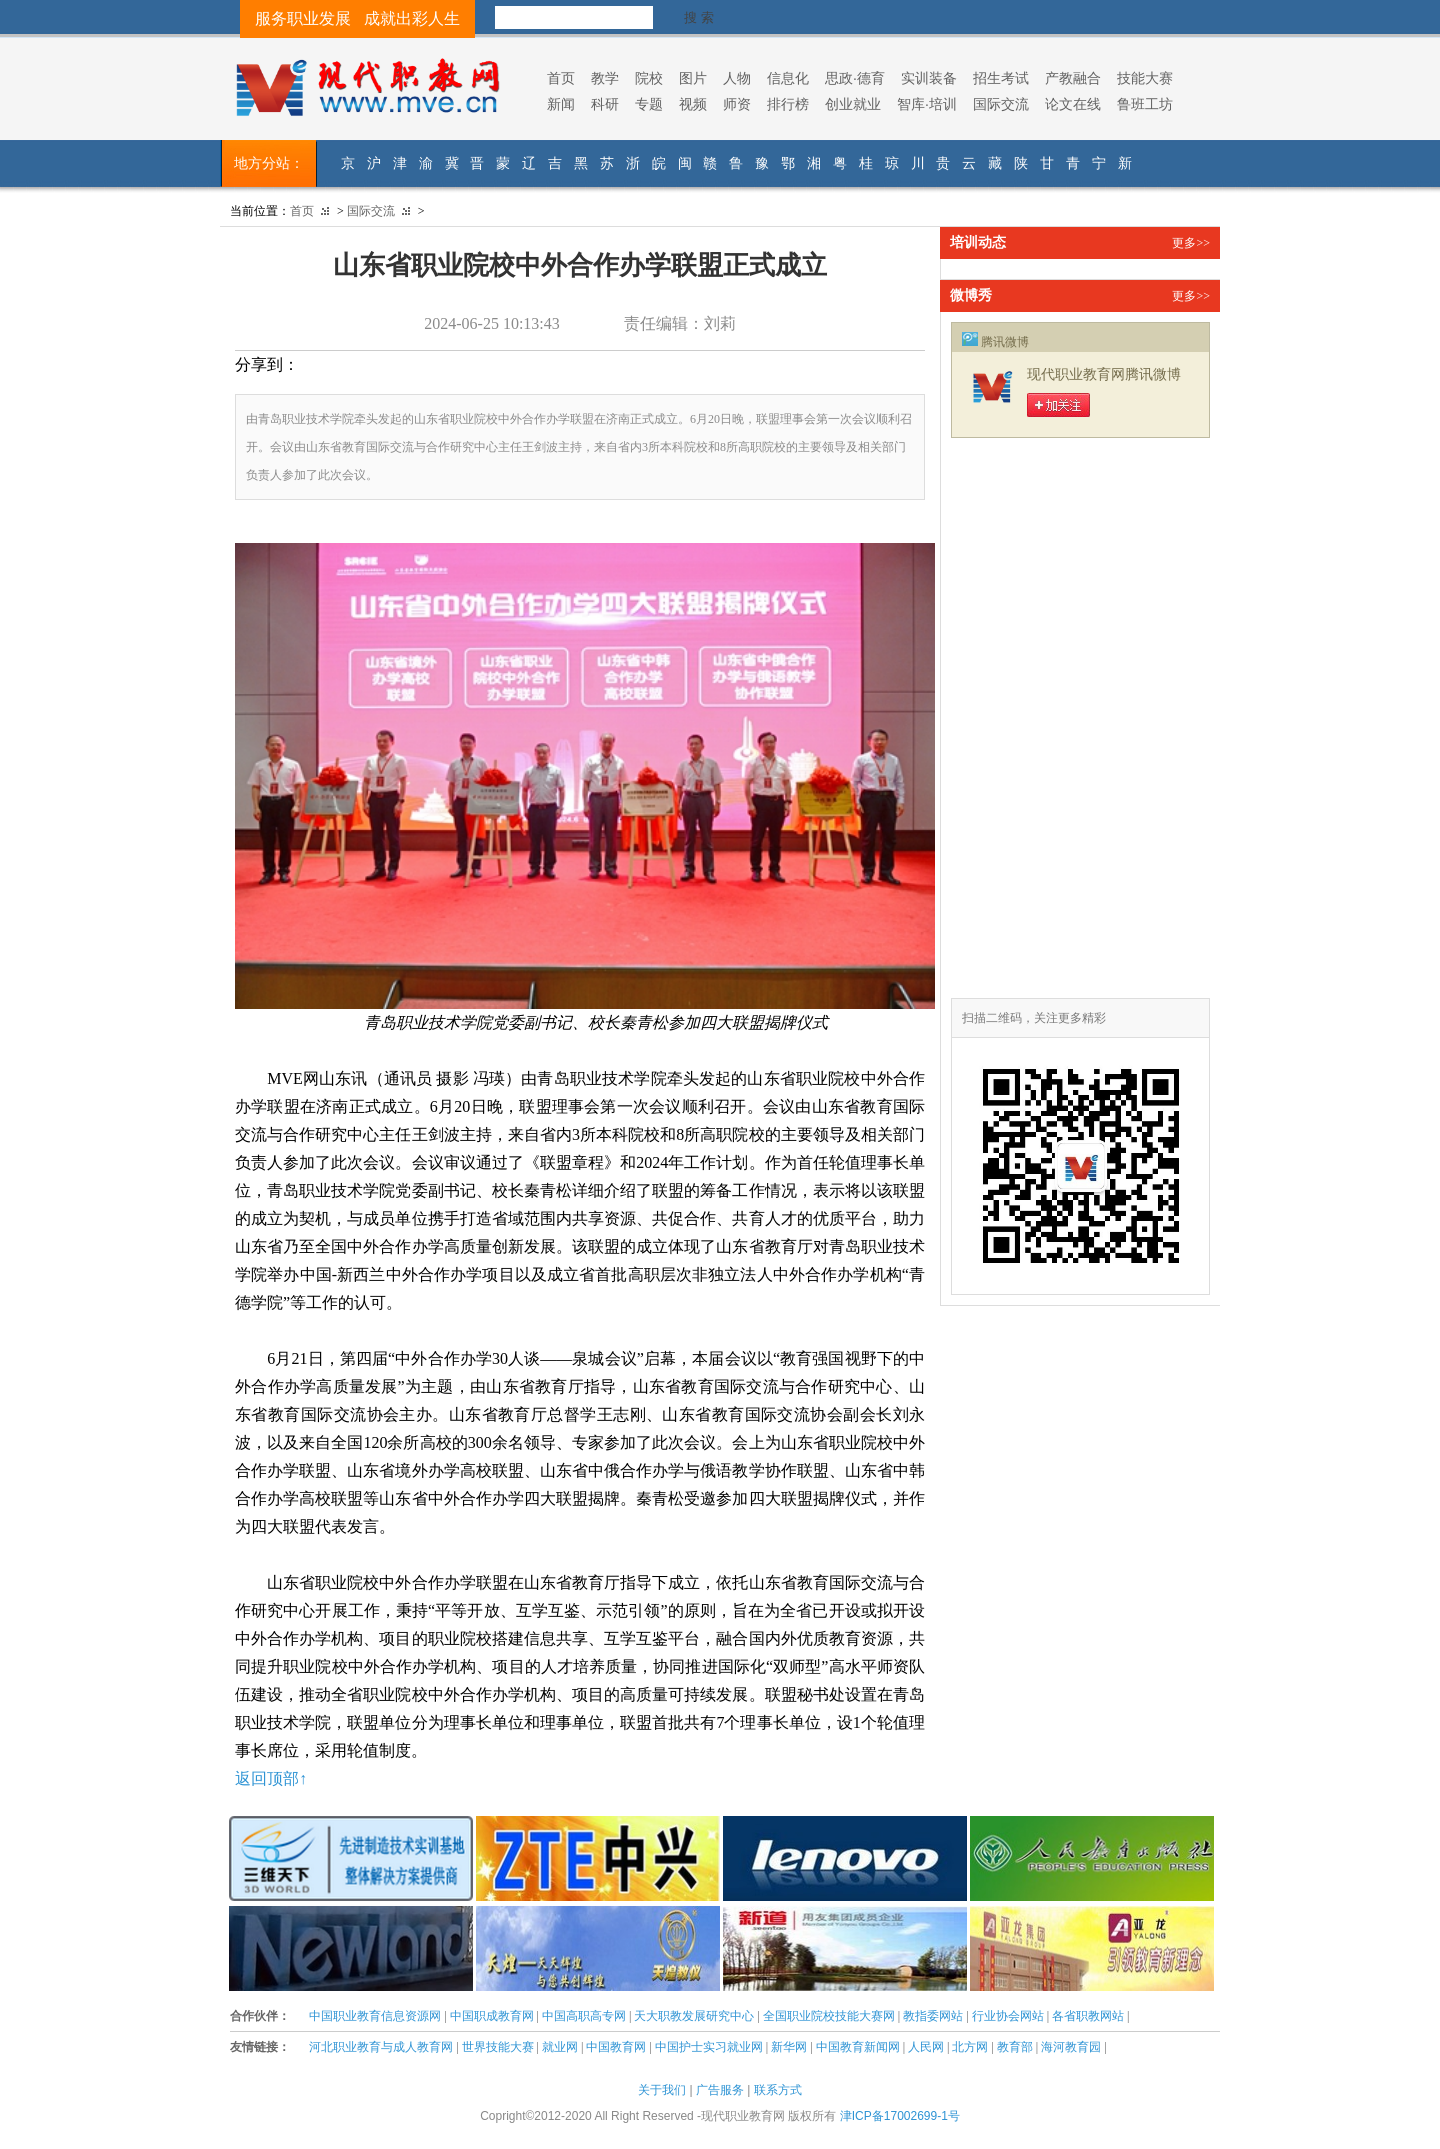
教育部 (1015, 2047)
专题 (649, 104)
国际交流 (1001, 104)
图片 (693, 78)
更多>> (1191, 243)
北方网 (970, 2047)
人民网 (926, 2047)
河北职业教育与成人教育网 (381, 2047)
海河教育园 (1071, 2047)
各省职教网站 (1088, 2016)
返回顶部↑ (271, 1778)
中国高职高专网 (584, 2016)
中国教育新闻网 (858, 2047)
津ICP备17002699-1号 (900, 2116)
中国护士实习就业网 (709, 2047)
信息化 (788, 78)
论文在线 (1073, 104)
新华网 (789, 2047)
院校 (649, 78)
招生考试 (1001, 78)
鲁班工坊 (1145, 104)
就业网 (560, 2047)
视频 (693, 104)
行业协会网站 (1008, 2016)
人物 (737, 78)
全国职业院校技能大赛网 (829, 2016)
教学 (605, 78)
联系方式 (778, 2090)
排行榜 (788, 104)
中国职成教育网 (492, 2016)
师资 (737, 104)
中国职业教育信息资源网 (375, 2016)
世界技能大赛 (498, 2047)
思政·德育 (855, 78)
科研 (605, 104)
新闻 (561, 104)
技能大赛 (1145, 78)
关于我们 (662, 2090)
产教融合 (1073, 78)
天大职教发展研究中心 (694, 2016)
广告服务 (720, 2090)
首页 (561, 78)
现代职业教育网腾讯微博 (1104, 374)
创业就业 (853, 104)
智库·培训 (927, 104)
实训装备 (929, 78)
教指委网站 (933, 2016)
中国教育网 (616, 2047)
